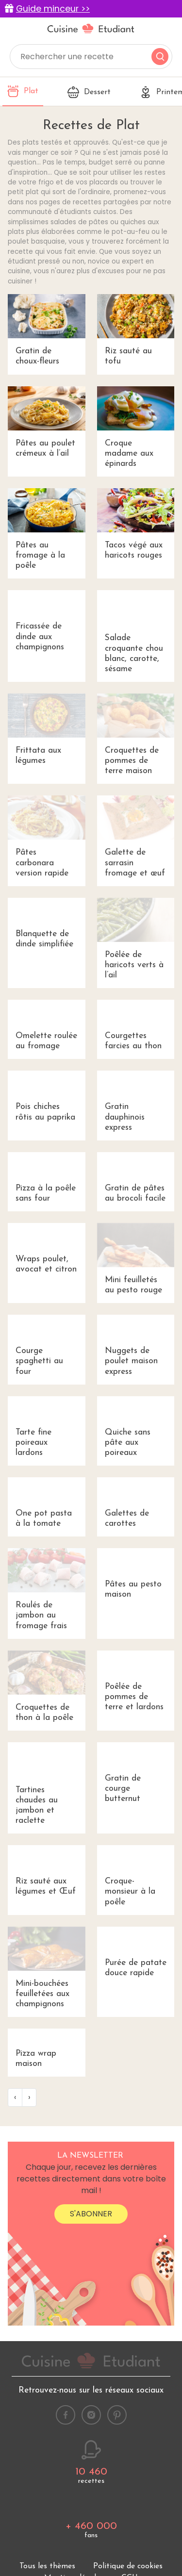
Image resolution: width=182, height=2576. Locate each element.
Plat (22, 91)
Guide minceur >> (53, 9)
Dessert (89, 92)
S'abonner (91, 2444)
